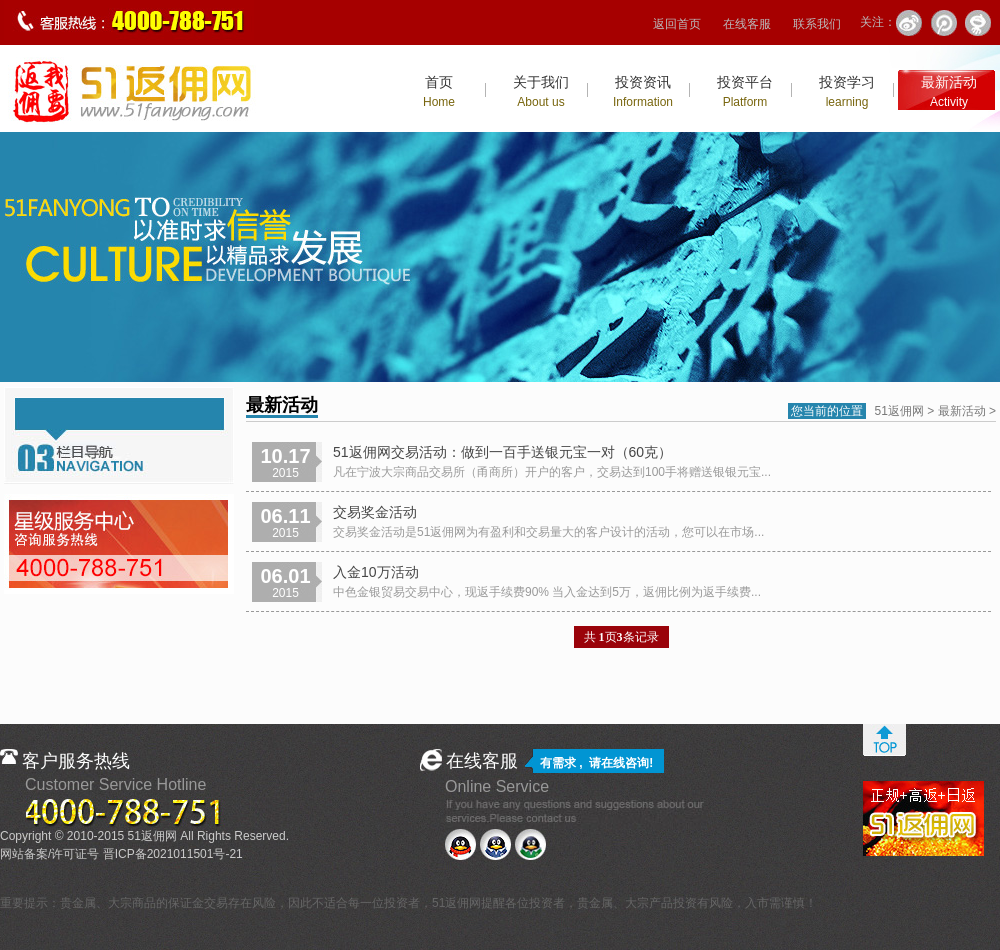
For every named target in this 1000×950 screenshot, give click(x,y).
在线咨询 (625, 763)
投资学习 (847, 91)
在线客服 (747, 24)
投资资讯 (643, 91)
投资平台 (745, 91)
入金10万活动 (376, 572)
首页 (439, 91)
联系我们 (817, 24)
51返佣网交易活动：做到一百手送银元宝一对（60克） (502, 452)
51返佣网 (899, 411)
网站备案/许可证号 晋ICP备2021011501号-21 (121, 854)
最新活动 (949, 91)
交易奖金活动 (375, 512)
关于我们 (541, 91)
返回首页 (677, 24)
